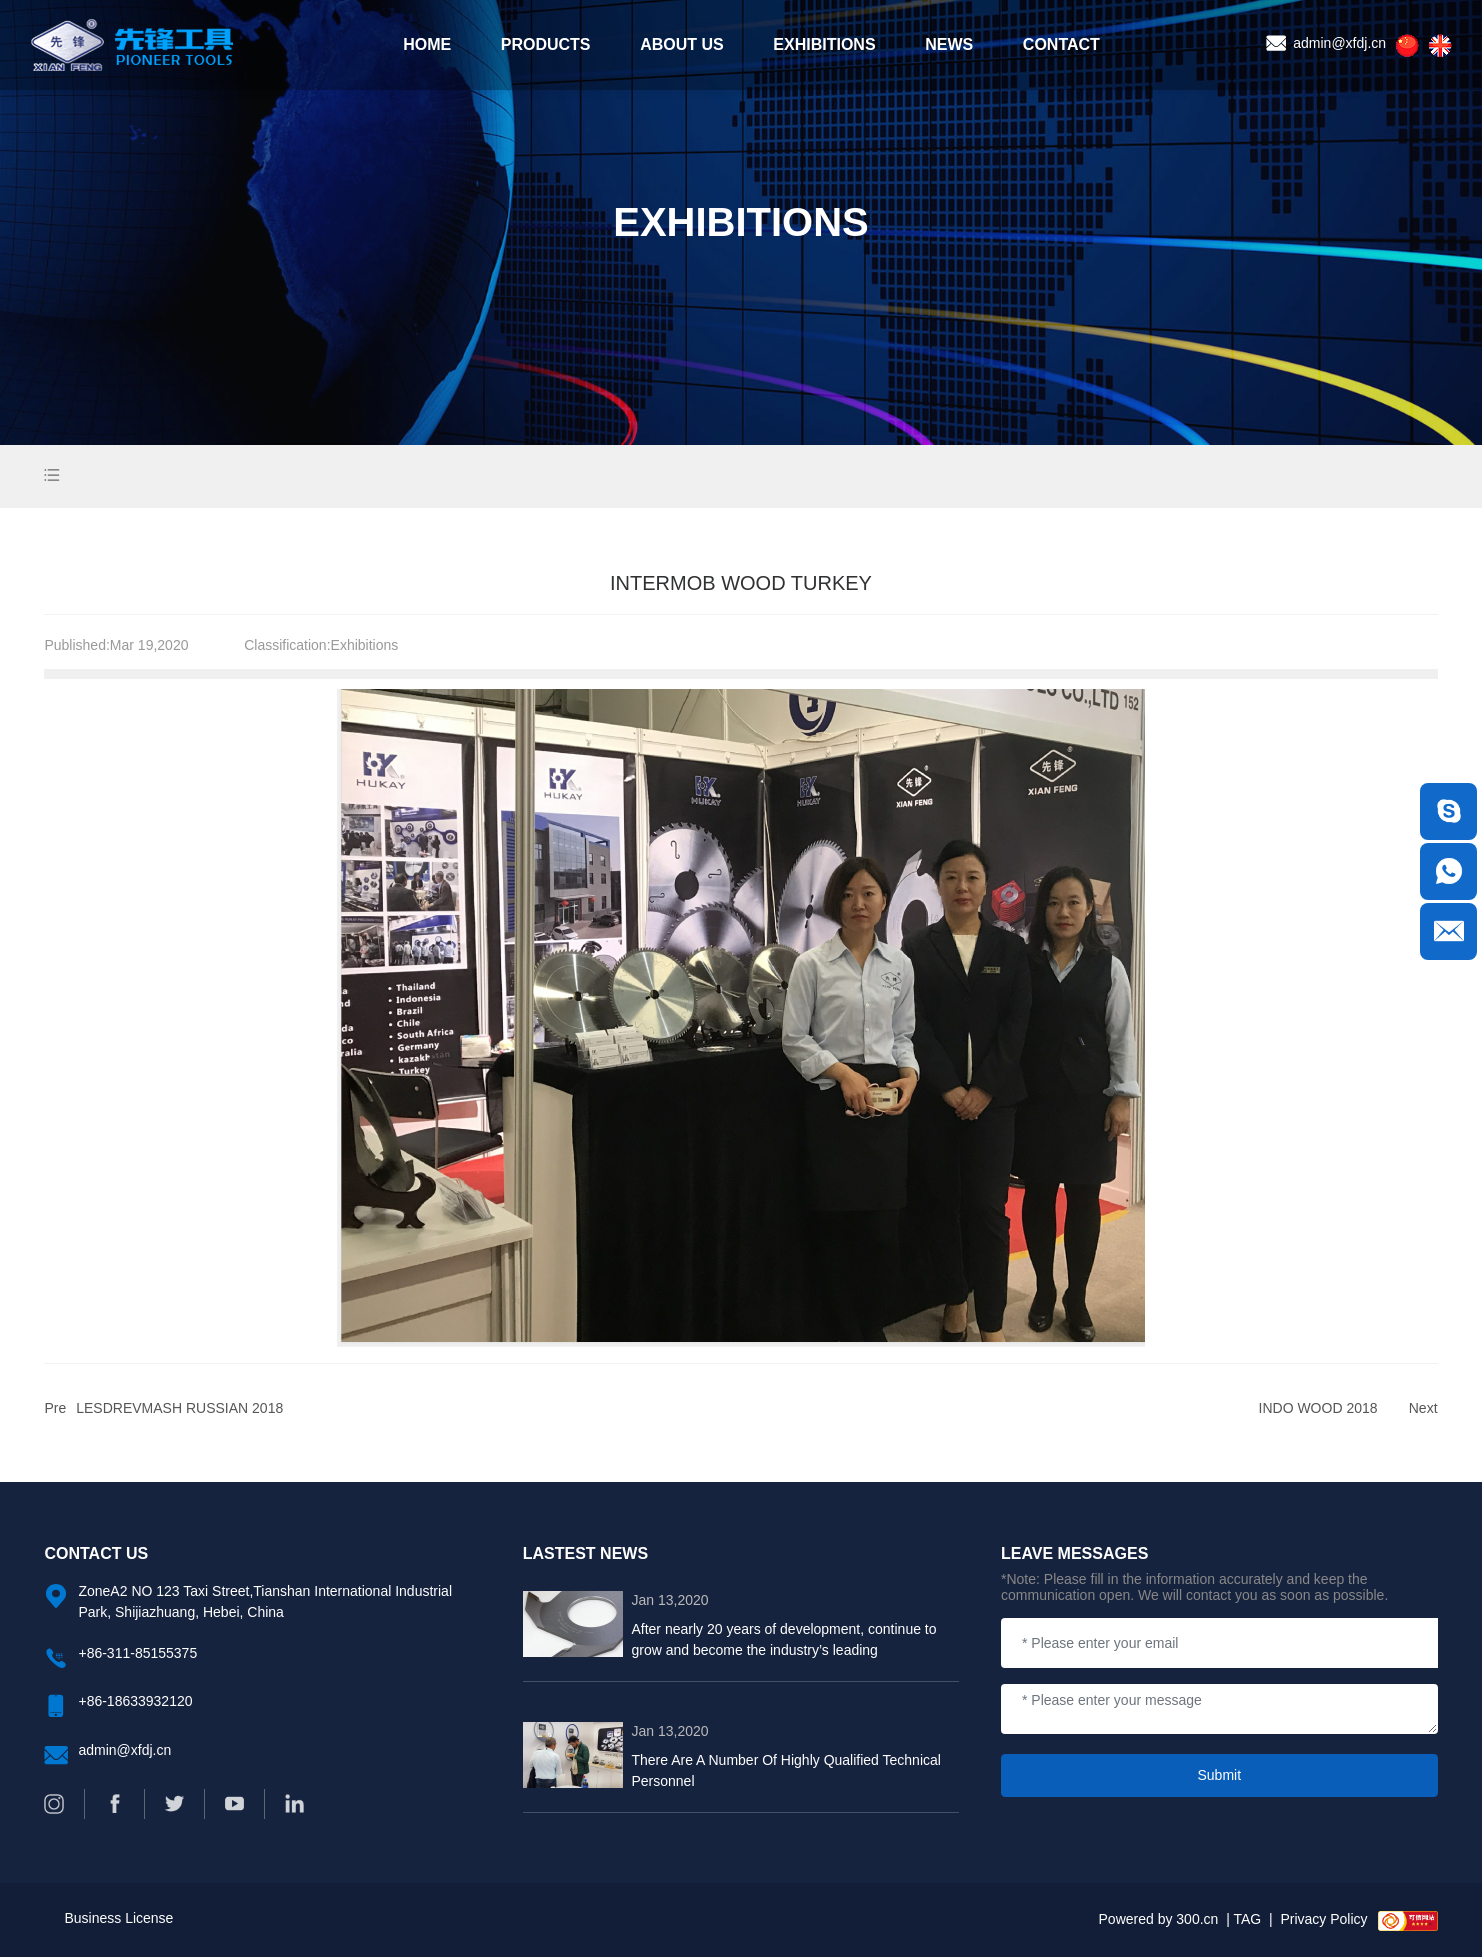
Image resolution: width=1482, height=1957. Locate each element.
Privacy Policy (1323, 1919)
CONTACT (1061, 44)
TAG (1247, 1919)
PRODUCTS (546, 44)
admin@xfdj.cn (1326, 43)
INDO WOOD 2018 (1318, 1408)
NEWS (949, 44)
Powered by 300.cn (1159, 1919)
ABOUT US (682, 44)
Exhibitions (365, 645)
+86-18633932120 (135, 1701)
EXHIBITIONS (824, 44)
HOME (427, 44)
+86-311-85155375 (137, 1653)
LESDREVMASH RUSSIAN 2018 (179, 1408)
